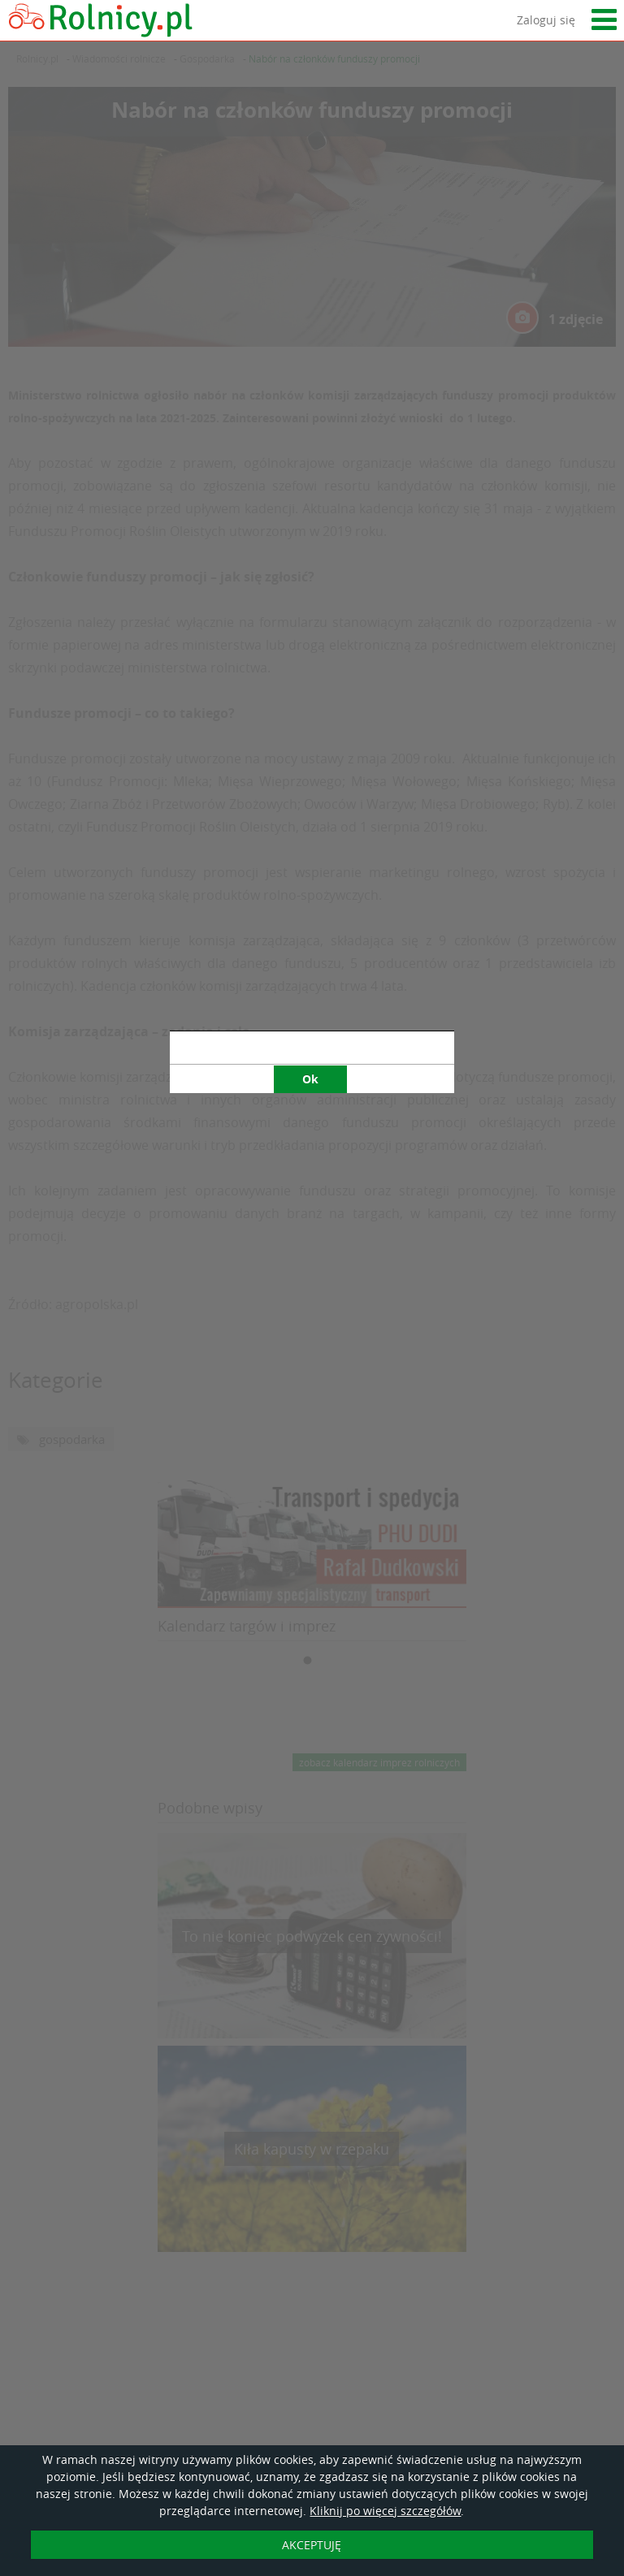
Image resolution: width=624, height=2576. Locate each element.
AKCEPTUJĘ (311, 2544)
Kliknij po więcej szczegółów (385, 2510)
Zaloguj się (546, 20)
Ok (310, 764)
